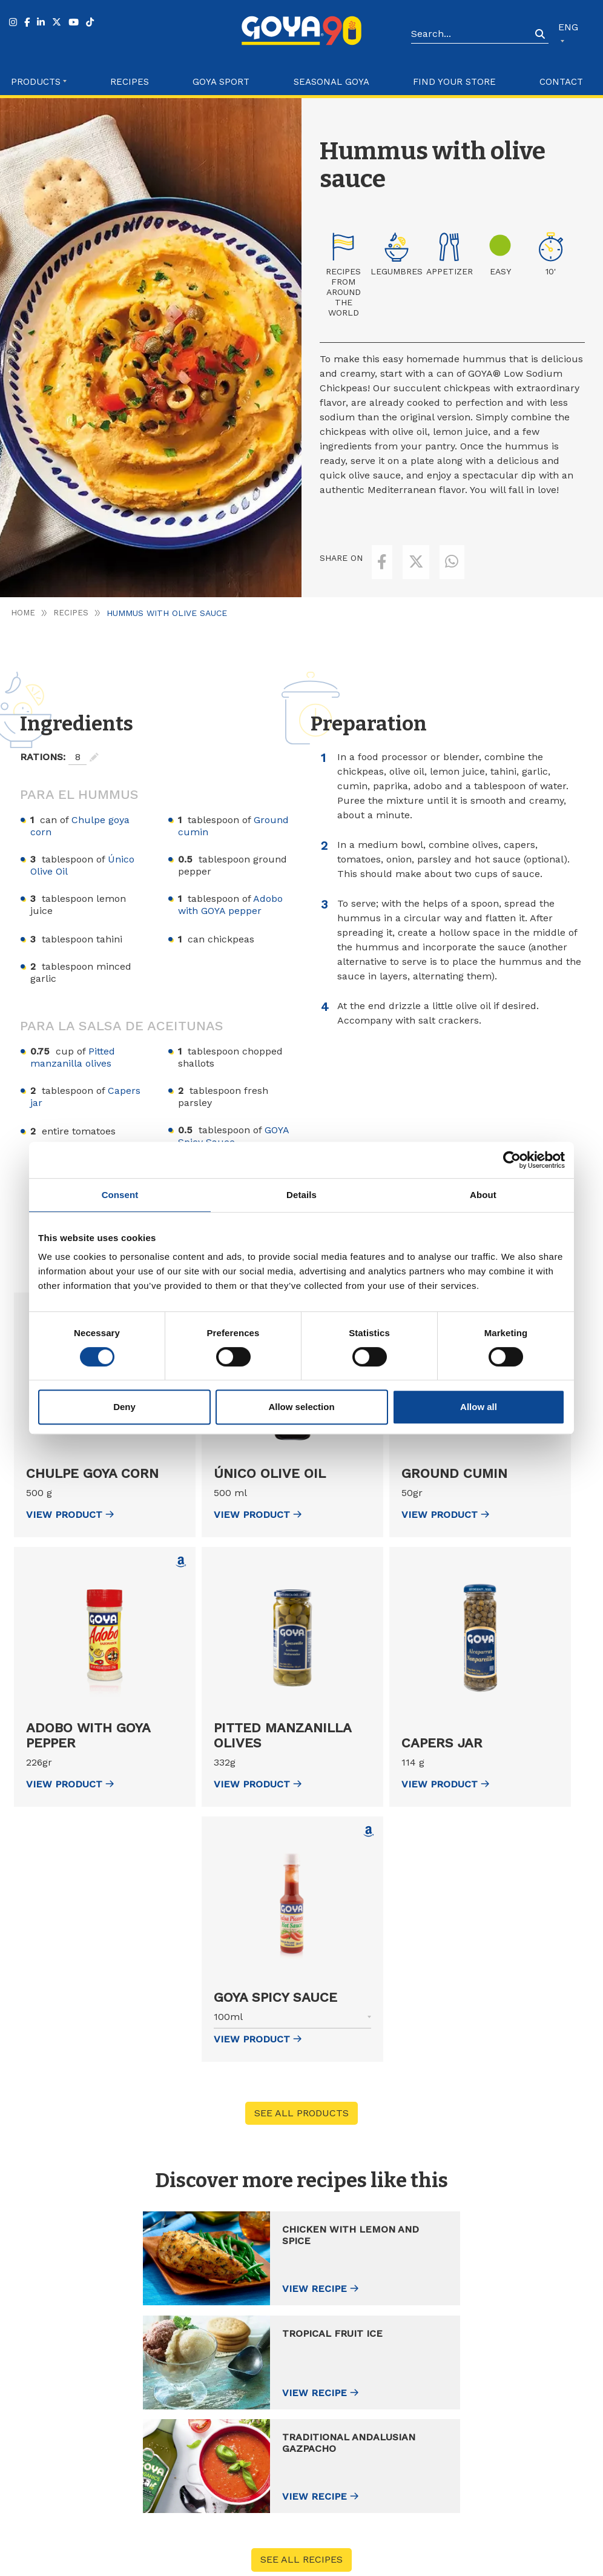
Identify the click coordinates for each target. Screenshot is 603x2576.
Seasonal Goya (331, 81)
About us (492, 2414)
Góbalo (306, 2562)
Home (23, 589)
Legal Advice (349, 2562)
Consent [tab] (120, 1195)
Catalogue (494, 2462)
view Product (70, 1490)
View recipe (136, 2265)
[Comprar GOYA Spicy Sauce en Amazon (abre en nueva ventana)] (368, 1807)
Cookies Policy (467, 2562)
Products (356, 2414)
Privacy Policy (406, 2562)
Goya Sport (221, 81)
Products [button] (36, 81)
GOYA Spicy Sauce (233, 1112)
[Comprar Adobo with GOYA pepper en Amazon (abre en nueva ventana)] (181, 1538)
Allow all (478, 1407)
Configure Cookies (536, 2562)
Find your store (454, 81)
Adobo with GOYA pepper (230, 880)
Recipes (129, 81)
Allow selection (301, 1407)
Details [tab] (301, 1195)
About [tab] (483, 1195)
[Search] (471, 34)
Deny (124, 1407)
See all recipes (301, 2330)
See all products (301, 2088)
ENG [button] (568, 27)
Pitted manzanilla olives (72, 1033)
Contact (561, 81)
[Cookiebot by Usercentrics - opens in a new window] (512, 1160)
